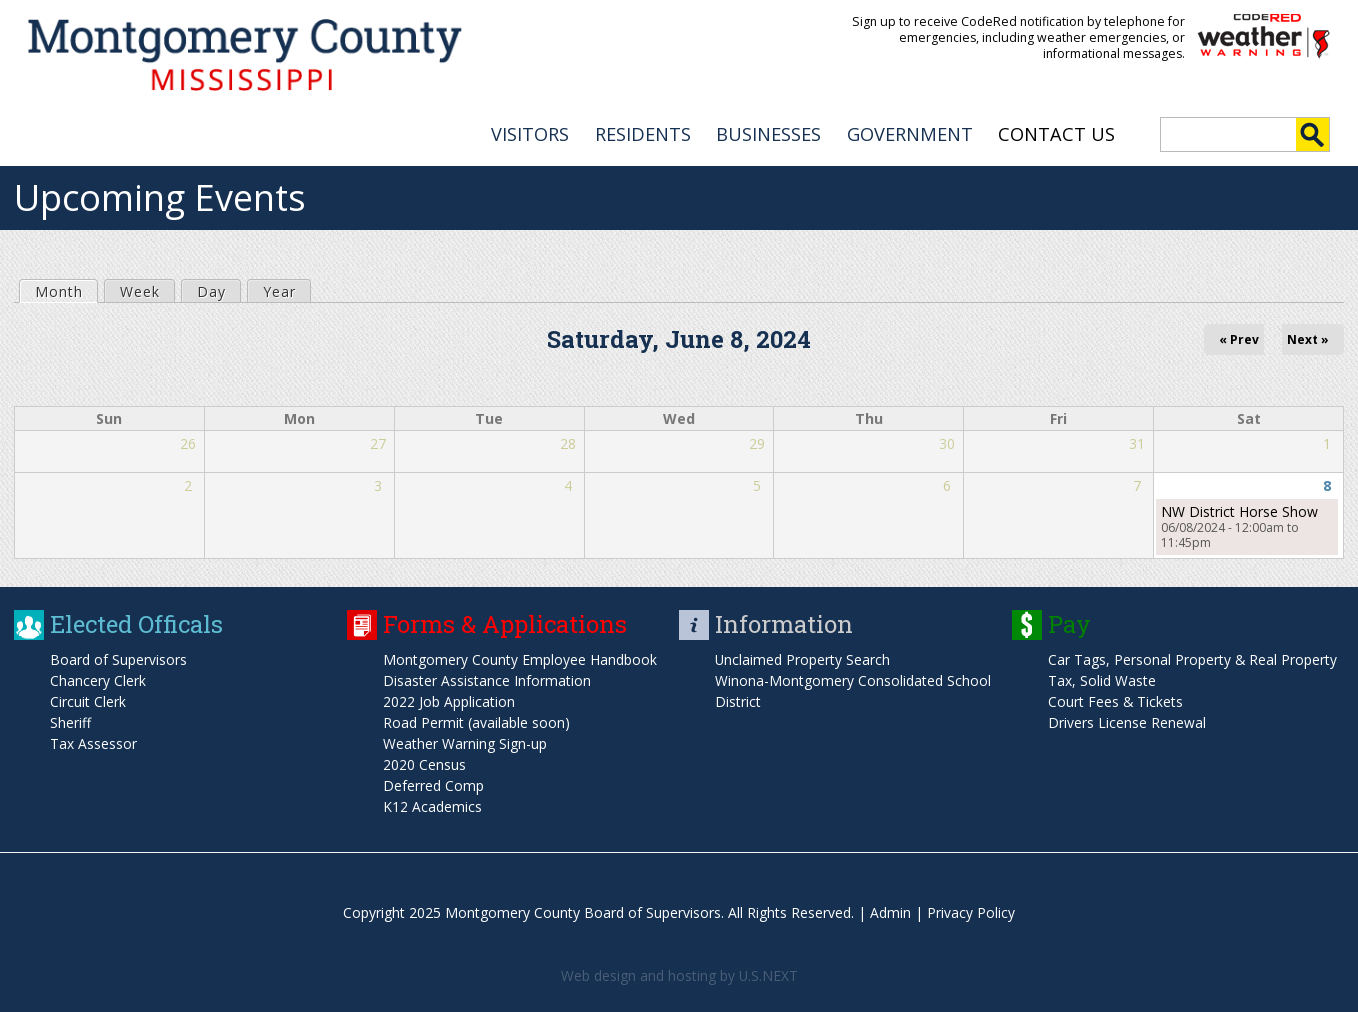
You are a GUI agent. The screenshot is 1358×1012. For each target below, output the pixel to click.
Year (279, 288)
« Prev (1239, 336)
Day (211, 288)
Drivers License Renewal (1127, 720)
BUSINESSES (768, 131)
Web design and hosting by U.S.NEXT (679, 973)
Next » (1308, 336)
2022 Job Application (449, 699)
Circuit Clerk (88, 699)
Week (140, 288)
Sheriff (70, 720)
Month (66, 288)
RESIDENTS (643, 131)
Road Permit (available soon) (476, 720)
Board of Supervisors (118, 657)
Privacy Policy (971, 910)
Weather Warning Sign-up (465, 741)
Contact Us (1056, 131)
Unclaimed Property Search (803, 657)
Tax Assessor (93, 741)
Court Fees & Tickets (1116, 699)
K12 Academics (432, 804)
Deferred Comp (433, 783)
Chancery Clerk (98, 678)
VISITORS (530, 131)
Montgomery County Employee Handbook (520, 657)
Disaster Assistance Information (487, 678)
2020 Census (424, 762)
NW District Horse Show (1239, 509)
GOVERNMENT (910, 131)
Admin (890, 910)
